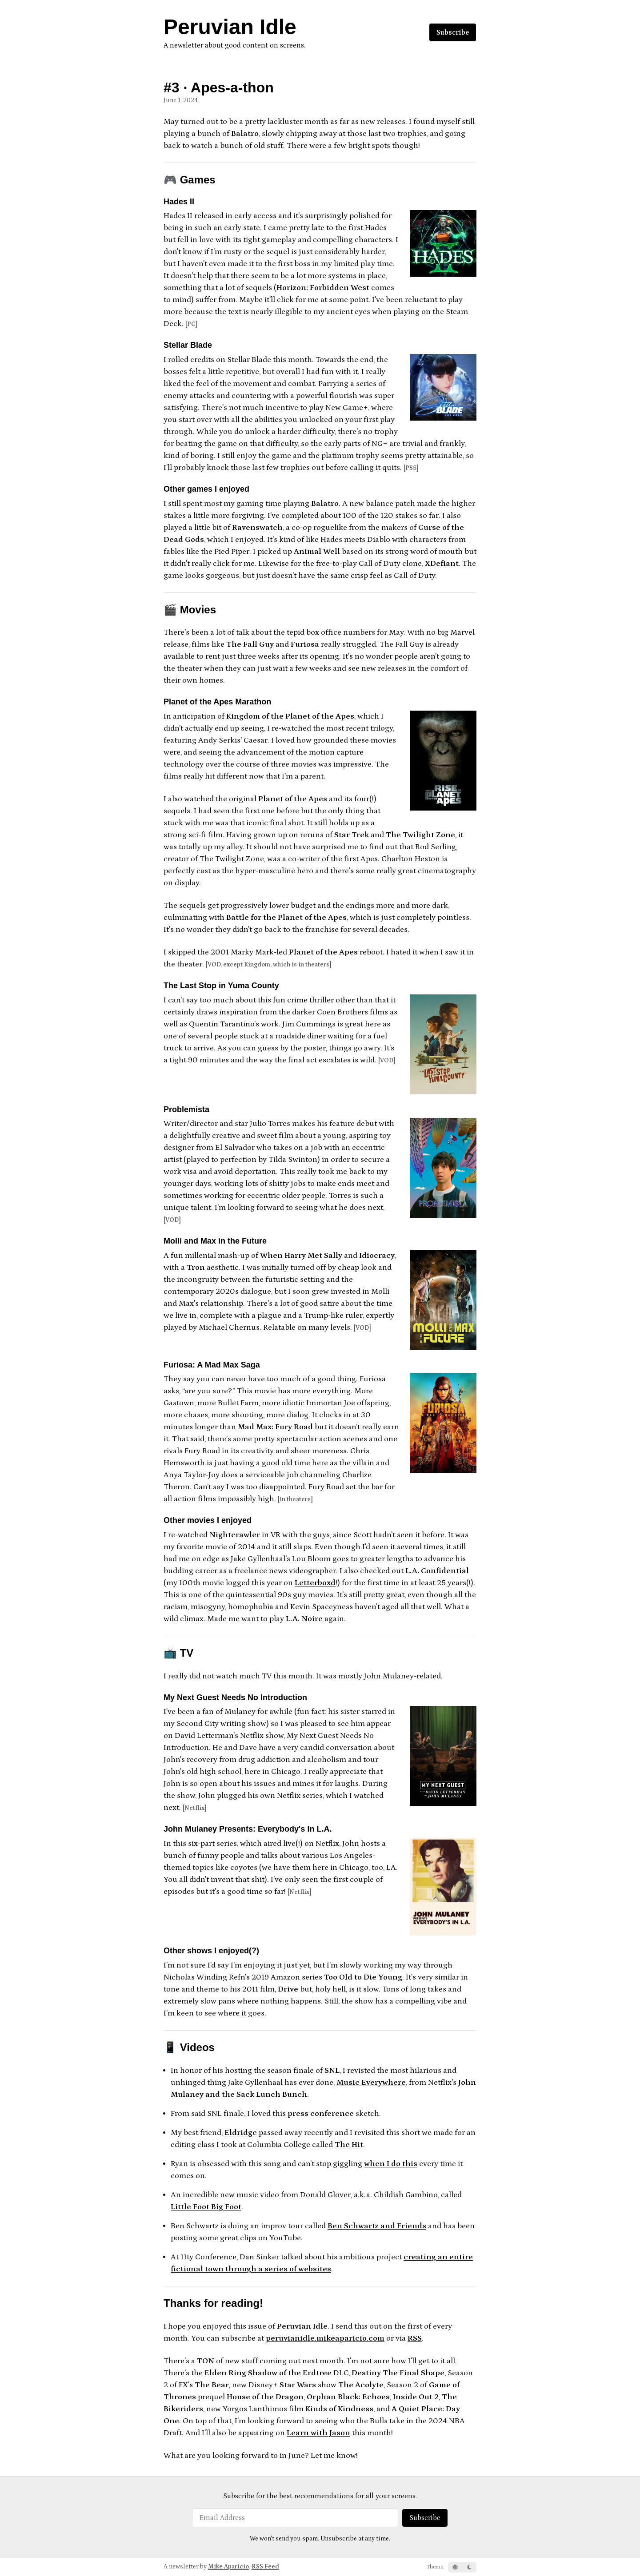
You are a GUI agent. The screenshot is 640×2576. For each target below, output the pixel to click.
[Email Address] (295, 2517)
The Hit (349, 2144)
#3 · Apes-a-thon (219, 87)
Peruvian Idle (230, 27)
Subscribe (452, 32)
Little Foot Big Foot (206, 2206)
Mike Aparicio (228, 2566)
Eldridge (240, 2132)
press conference (321, 2113)
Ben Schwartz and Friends (377, 2226)
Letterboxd (315, 1582)
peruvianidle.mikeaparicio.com (325, 2338)
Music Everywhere (371, 2082)
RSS (415, 2338)
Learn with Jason (318, 2433)
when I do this (390, 2163)
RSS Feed (265, 2566)
